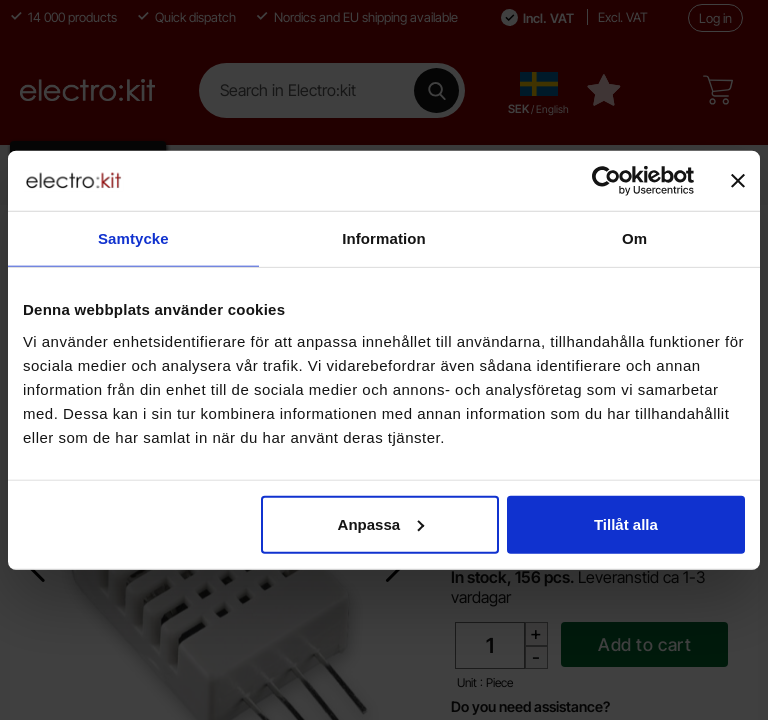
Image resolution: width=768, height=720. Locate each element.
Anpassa (381, 523)
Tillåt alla (626, 523)
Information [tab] (384, 238)
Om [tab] (634, 238)
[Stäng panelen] (738, 181)
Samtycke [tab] (133, 238)
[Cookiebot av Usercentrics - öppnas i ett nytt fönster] (606, 181)
